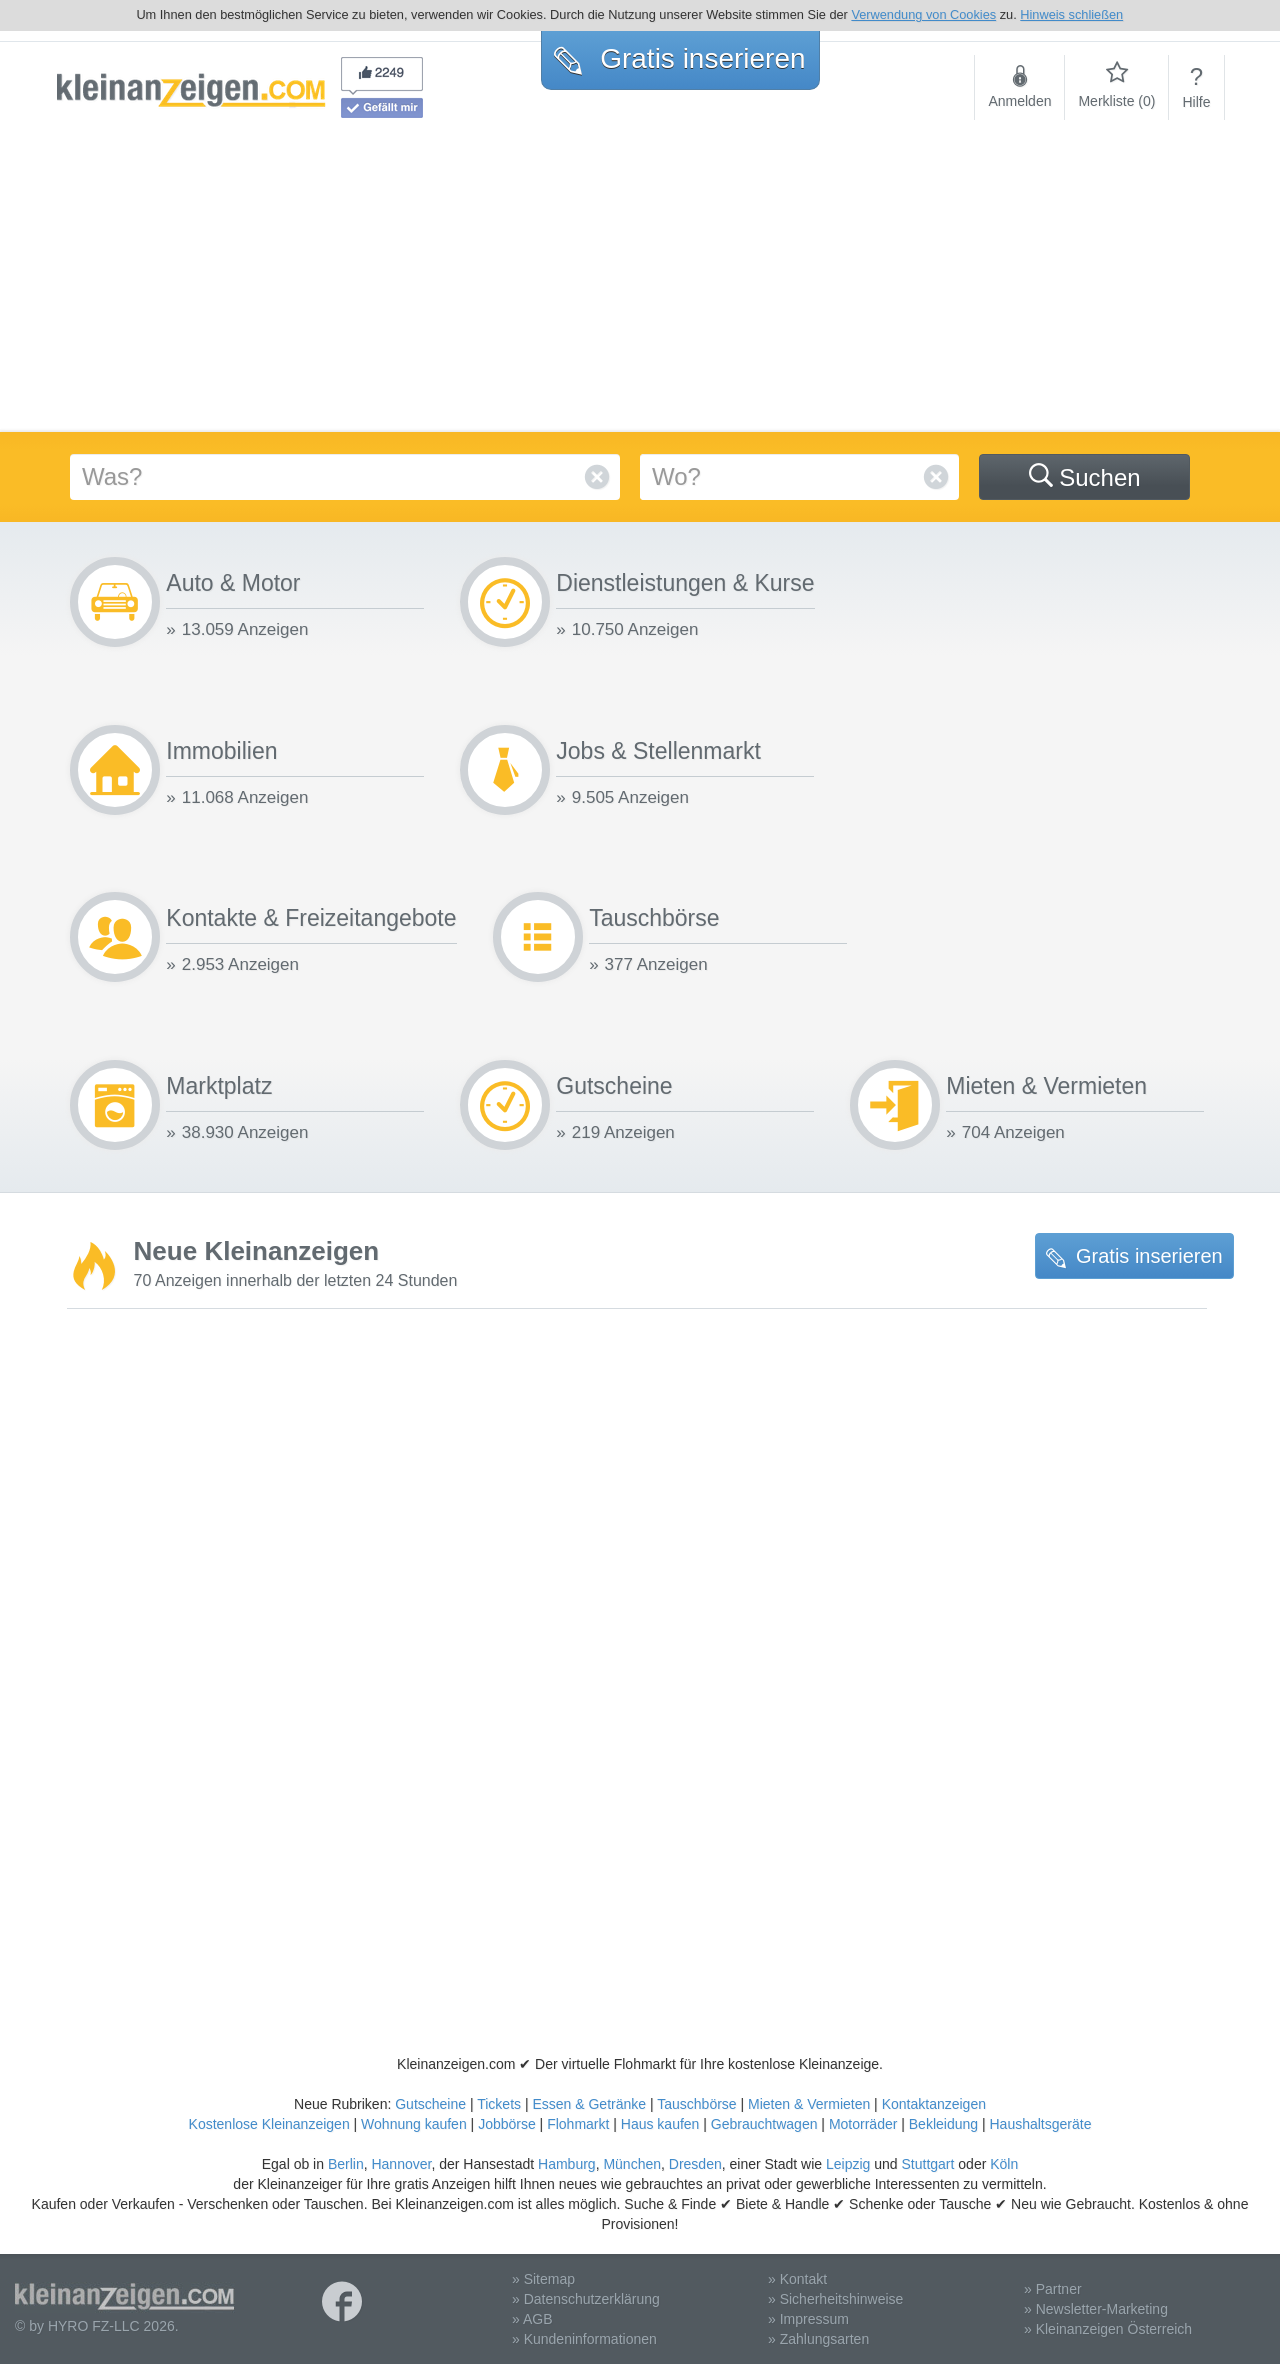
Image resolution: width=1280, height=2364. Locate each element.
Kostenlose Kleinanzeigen (269, 2124)
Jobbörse (507, 2124)
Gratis (679, 58)
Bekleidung (943, 2124)
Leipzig (848, 2164)
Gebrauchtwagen (764, 2124)
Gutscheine (430, 2104)
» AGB (532, 2319)
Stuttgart (928, 2164)
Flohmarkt (578, 2124)
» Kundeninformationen (584, 2339)
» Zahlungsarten (818, 2339)
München (632, 2164)
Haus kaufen (660, 2124)
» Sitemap (543, 2279)
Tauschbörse (696, 2104)
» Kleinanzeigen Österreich (1108, 2329)
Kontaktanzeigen (934, 2104)
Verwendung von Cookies (923, 14)
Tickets (499, 2104)
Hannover (401, 2164)
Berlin (346, 2164)
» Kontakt (797, 2279)
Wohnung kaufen (414, 2124)
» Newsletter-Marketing (1096, 2309)
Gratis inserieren (1134, 1256)
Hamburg (567, 2164)
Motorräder (863, 2124)
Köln (1004, 2164)
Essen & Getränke (589, 2104)
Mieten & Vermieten (809, 2104)
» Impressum (808, 2319)
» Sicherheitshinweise (835, 2299)
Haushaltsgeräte (1040, 2124)
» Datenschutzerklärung (586, 2299)
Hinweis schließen (1071, 14)
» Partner (1053, 2289)
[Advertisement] (640, 282)
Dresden (695, 2164)
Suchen (1085, 477)
